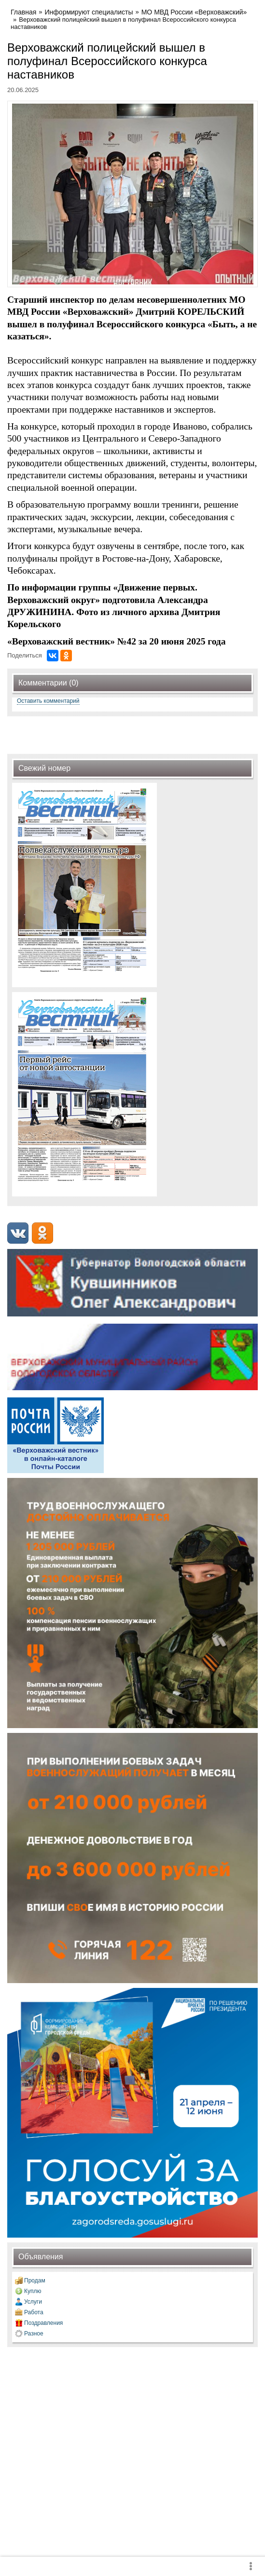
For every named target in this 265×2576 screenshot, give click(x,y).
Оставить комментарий (48, 701)
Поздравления (43, 2323)
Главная (23, 12)
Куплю (33, 2291)
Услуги (33, 2301)
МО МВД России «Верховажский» (194, 12)
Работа (33, 2312)
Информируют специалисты (89, 12)
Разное (33, 2333)
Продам (34, 2280)
